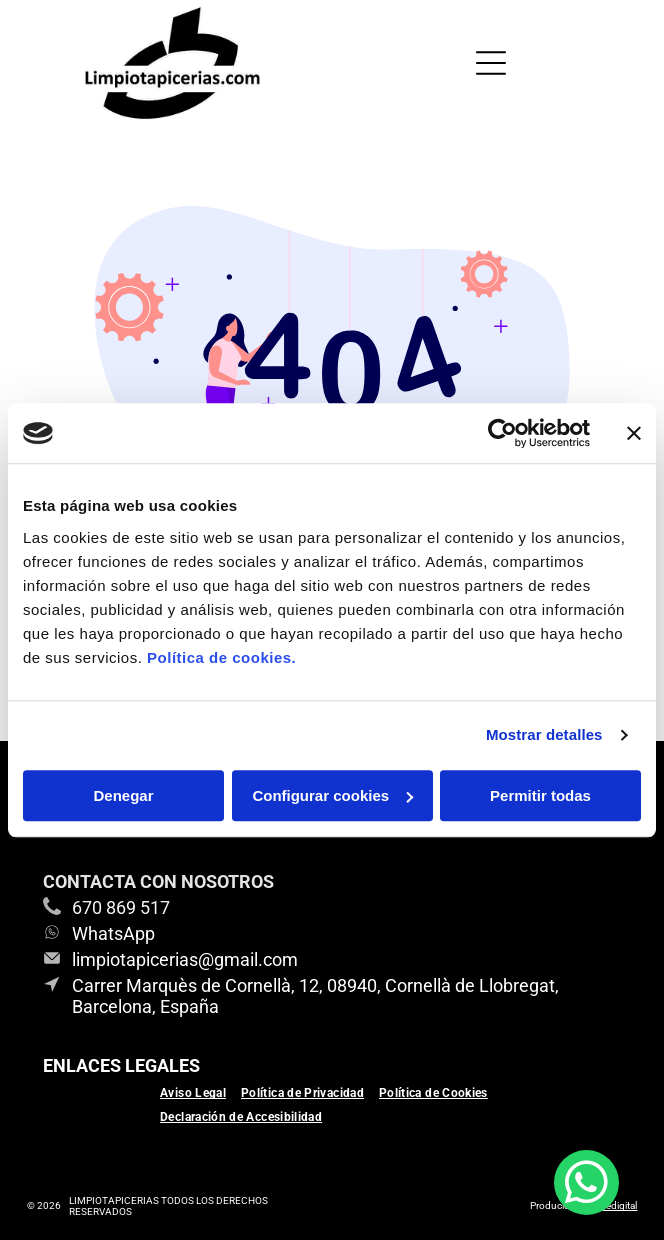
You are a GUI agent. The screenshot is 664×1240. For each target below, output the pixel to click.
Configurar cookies (332, 795)
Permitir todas (540, 795)
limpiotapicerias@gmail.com (185, 959)
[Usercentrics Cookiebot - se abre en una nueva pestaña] (502, 433)
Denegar (123, 795)
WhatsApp (113, 933)
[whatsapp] (586, 1185)
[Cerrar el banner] (634, 433)
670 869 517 (121, 907)
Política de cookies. (221, 657)
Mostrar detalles (544, 734)
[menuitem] (200, 1093)
